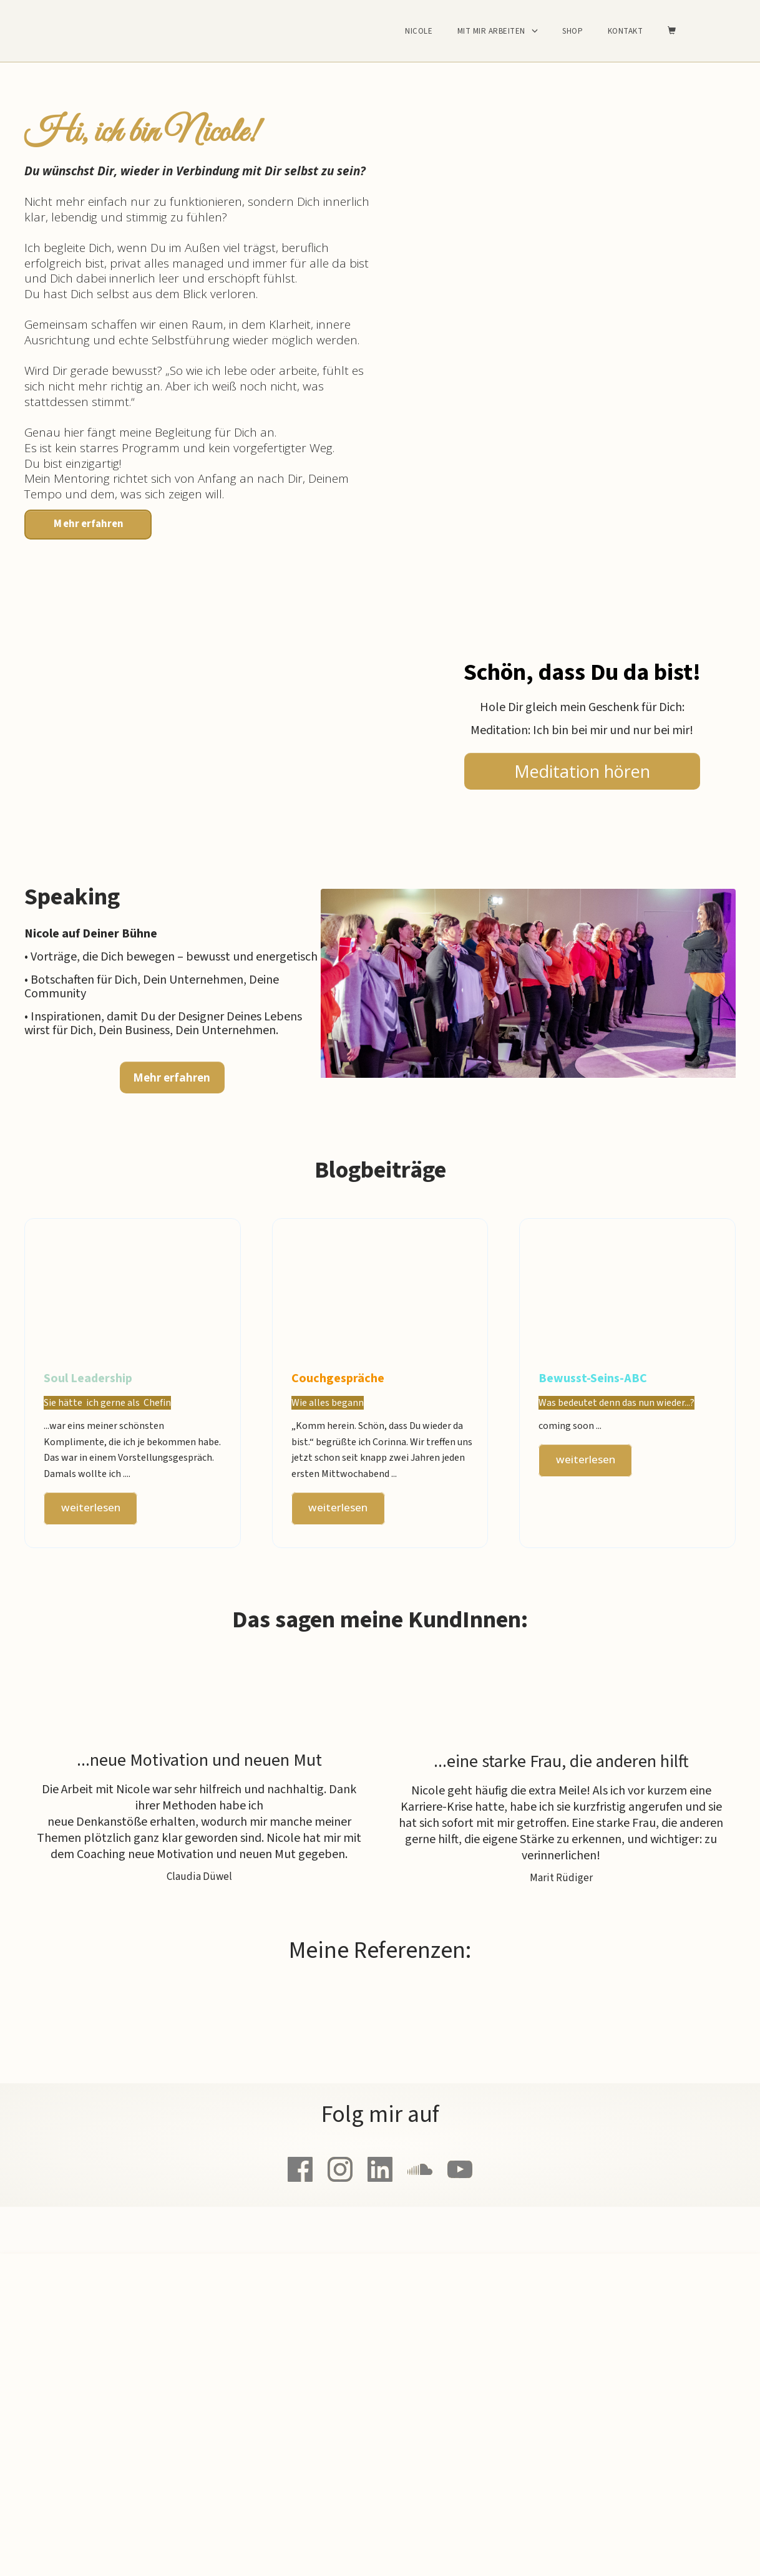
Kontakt (625, 31)
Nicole (418, 31)
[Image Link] (528, 994)
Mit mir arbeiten (491, 31)
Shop (572, 31)
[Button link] (88, 525)
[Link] (300, 2169)
